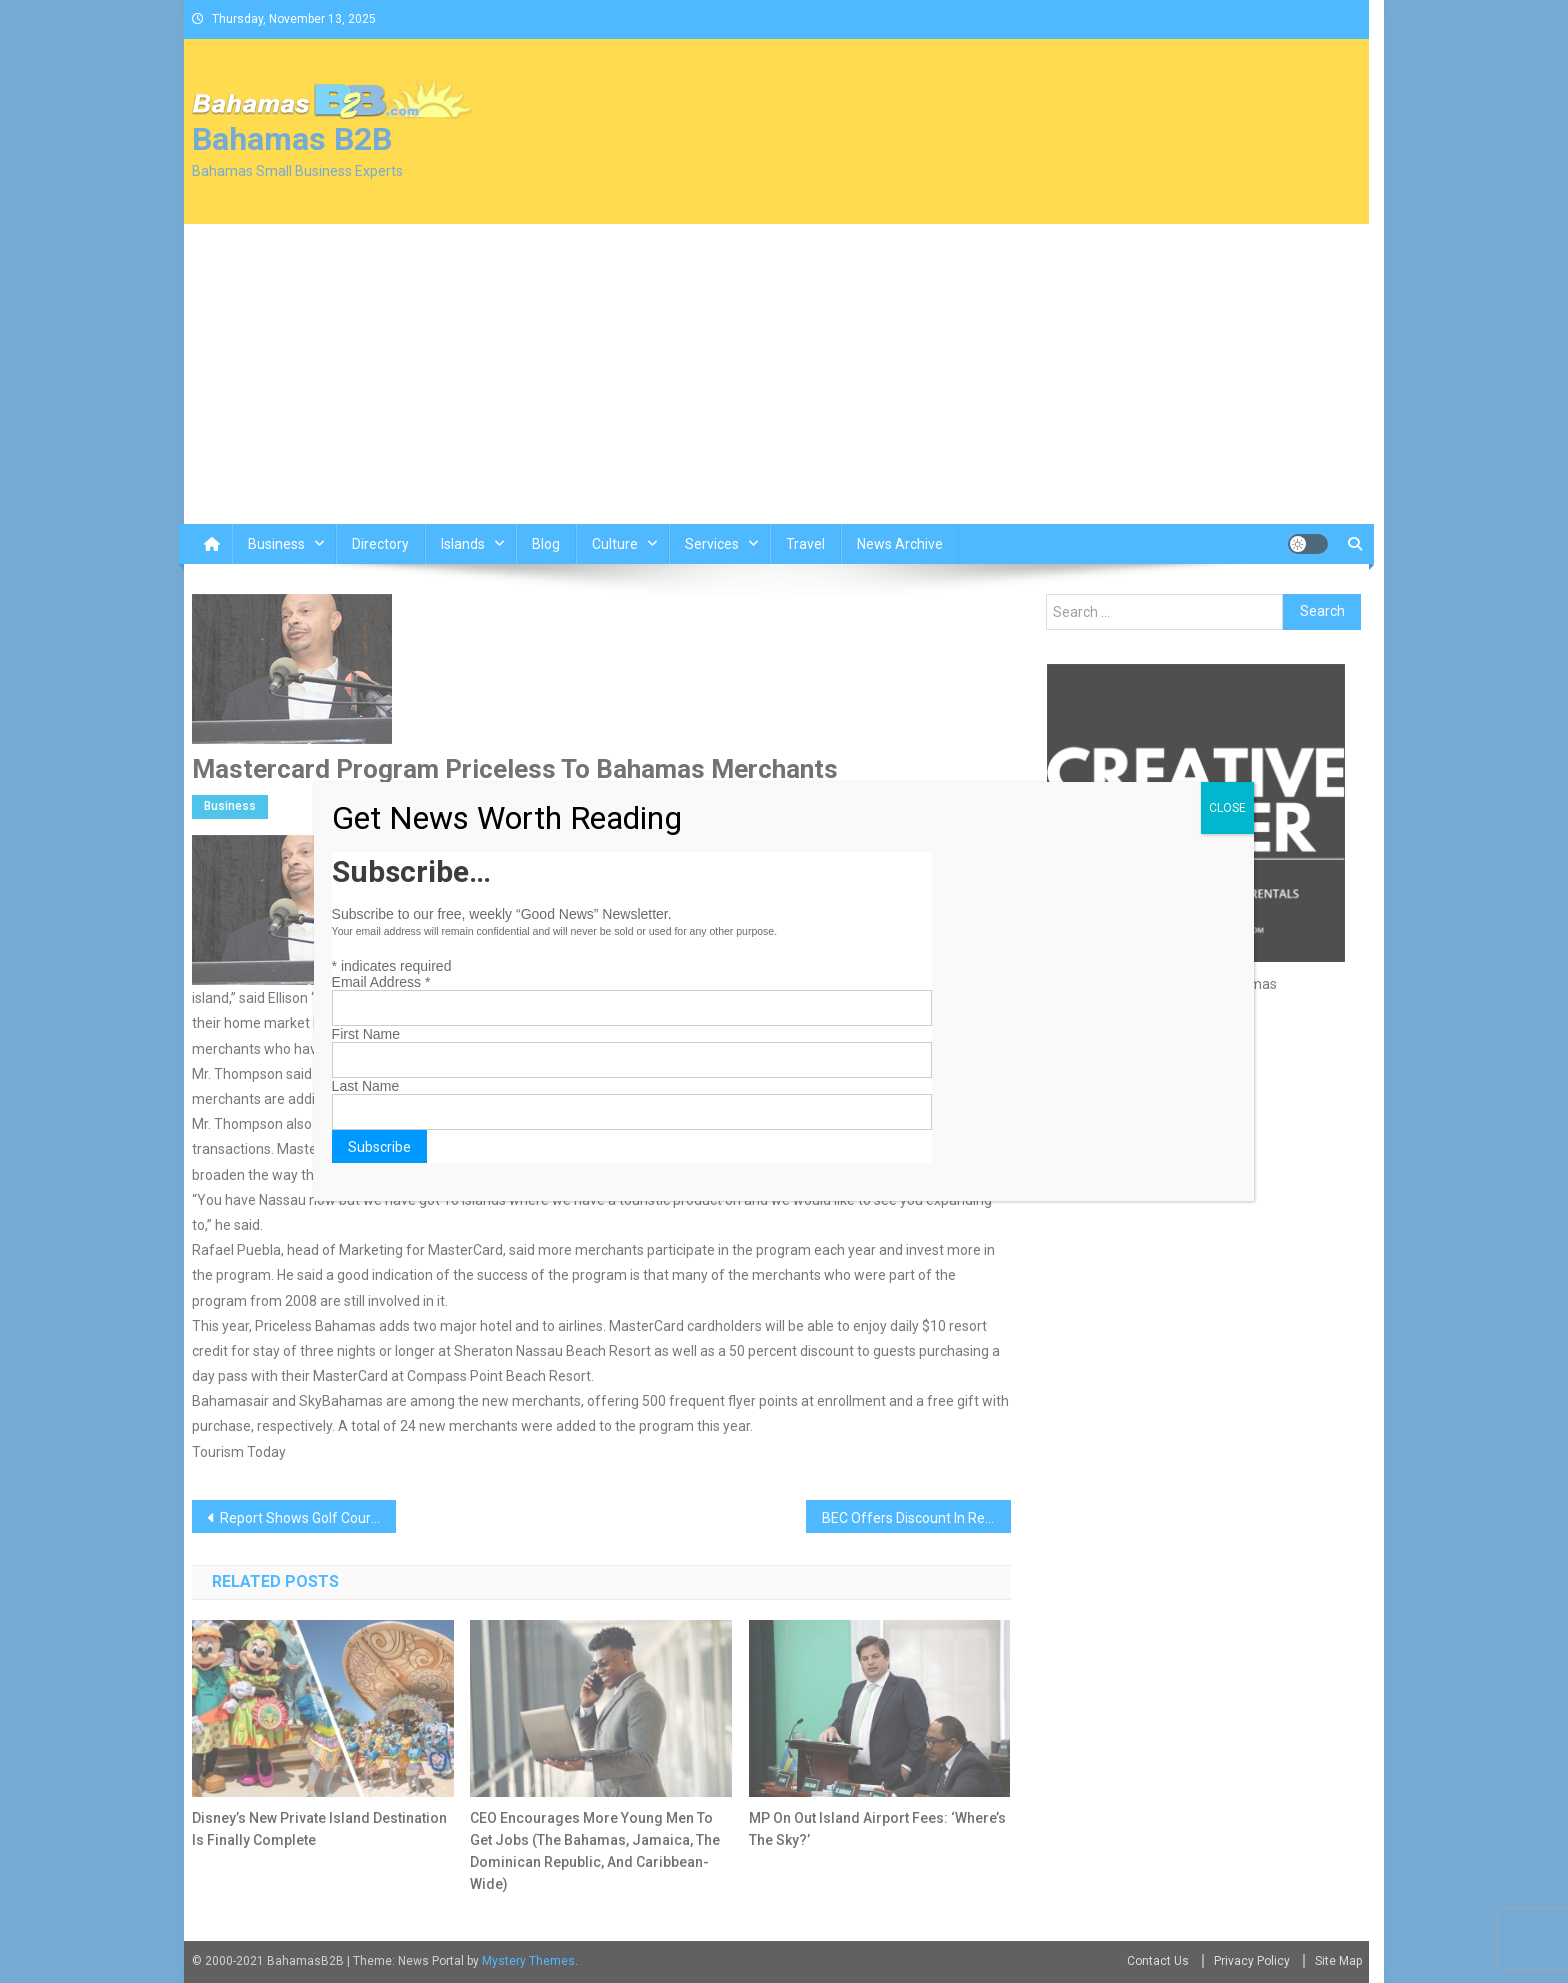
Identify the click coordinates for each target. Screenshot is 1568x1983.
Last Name (366, 1086)
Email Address (381, 982)
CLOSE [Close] (1227, 808)
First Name (366, 1034)
